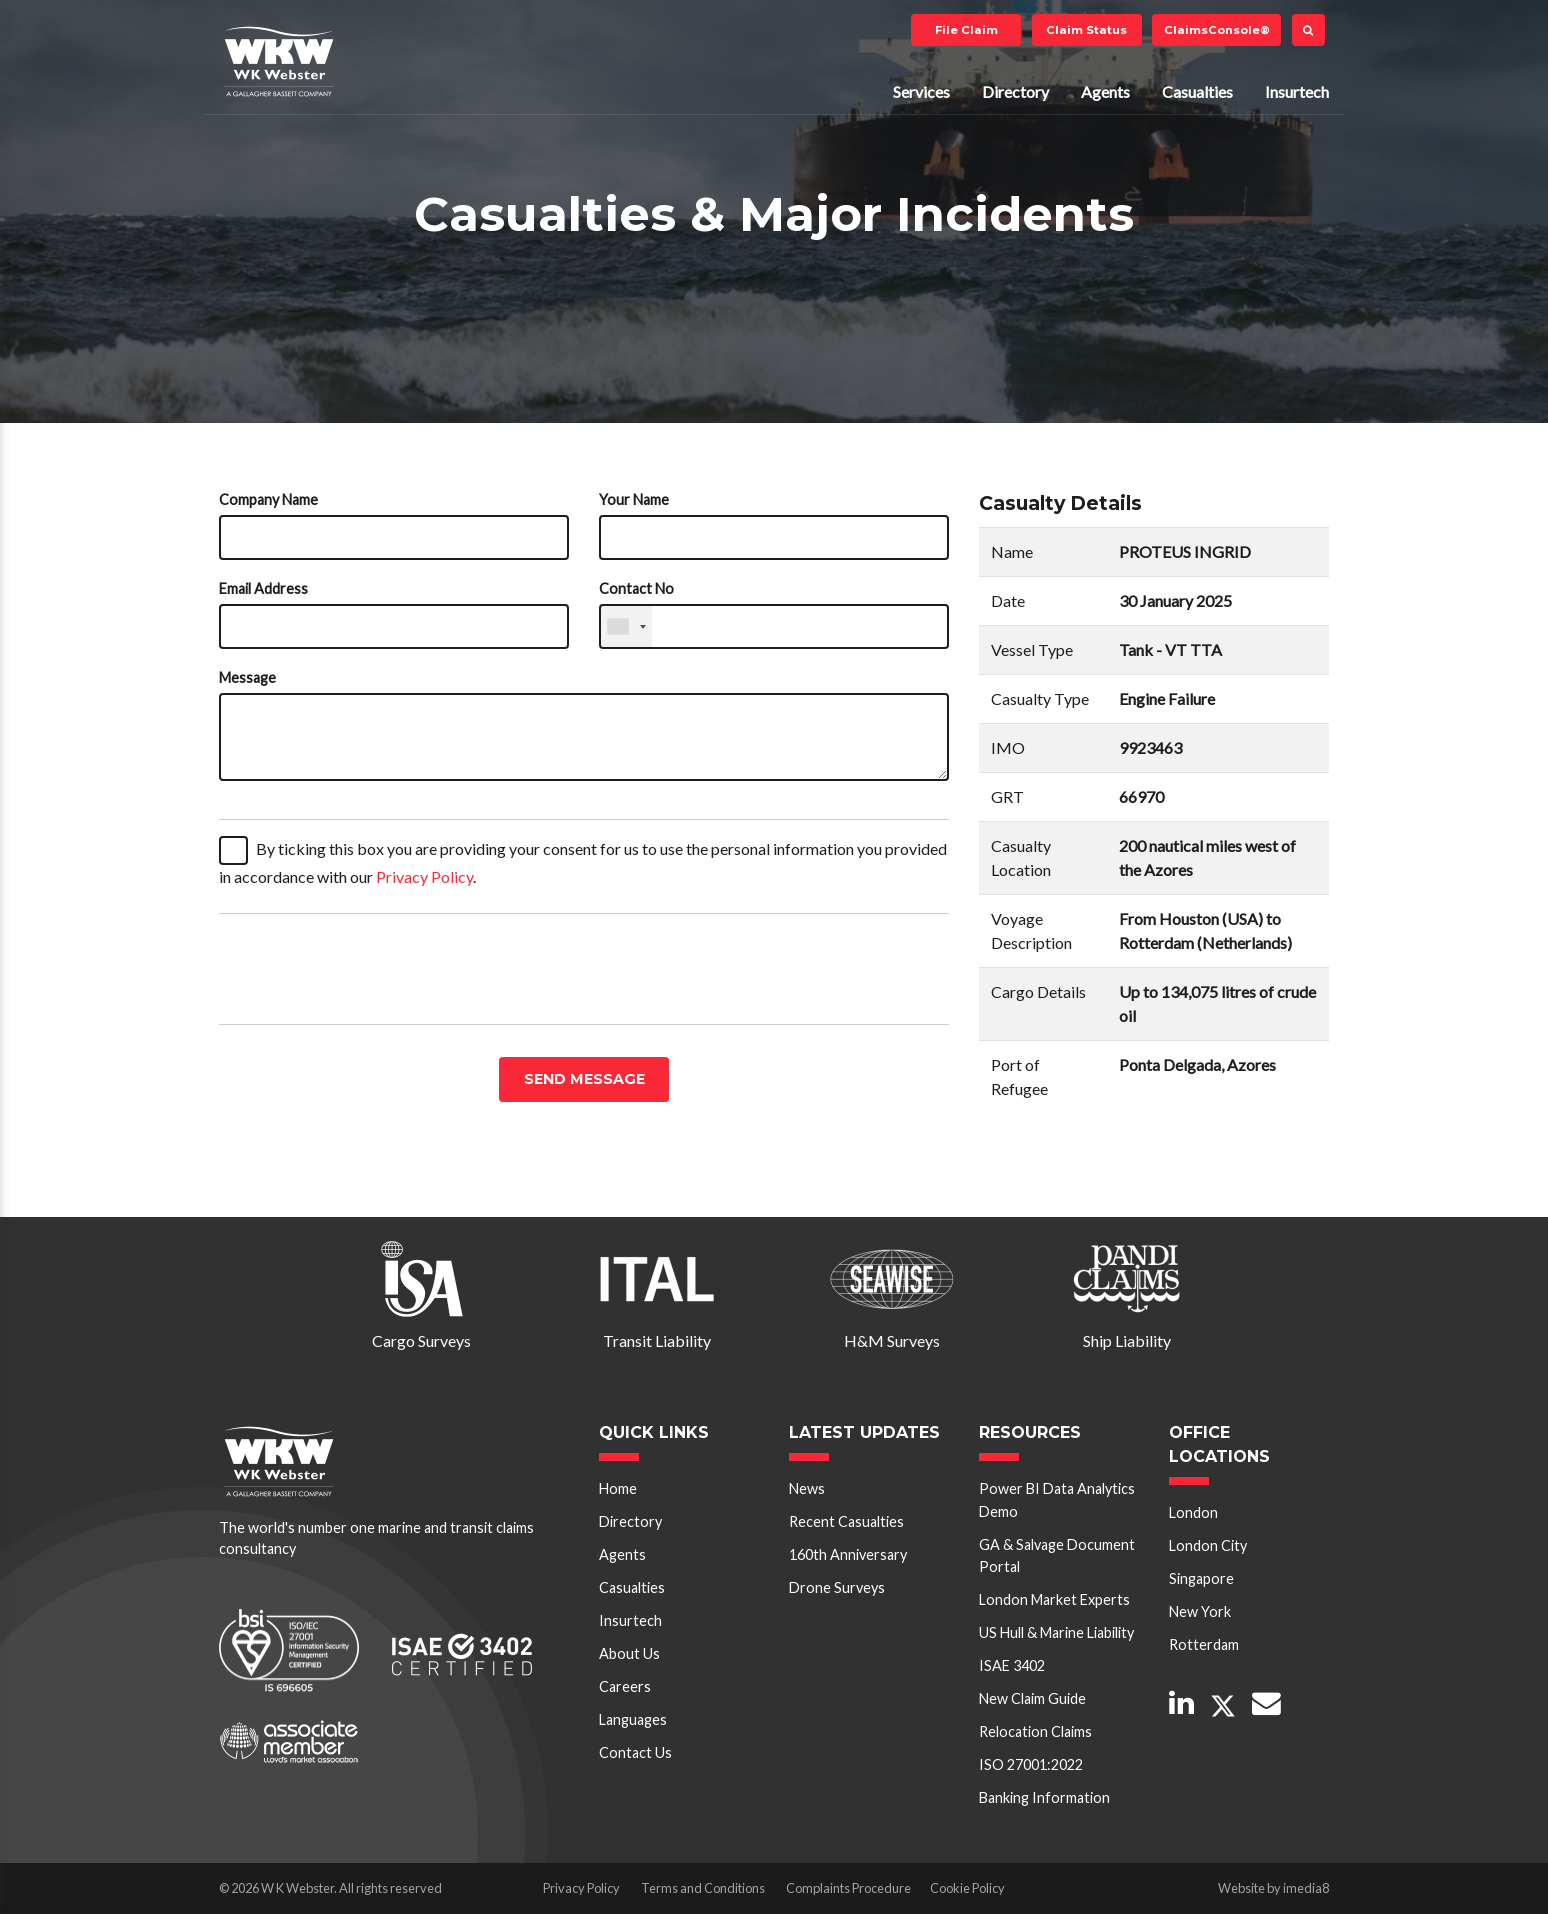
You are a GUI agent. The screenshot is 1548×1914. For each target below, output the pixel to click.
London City (1208, 1545)
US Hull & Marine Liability (1056, 1632)
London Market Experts (1054, 1599)
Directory (1015, 91)
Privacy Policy (424, 876)
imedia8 (1306, 1888)
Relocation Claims (1035, 1731)
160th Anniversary (848, 1554)
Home (618, 1488)
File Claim (966, 30)
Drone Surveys (837, 1587)
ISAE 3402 (1012, 1665)
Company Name (268, 499)
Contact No (636, 588)
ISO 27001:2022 (1031, 1764)
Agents (1105, 91)
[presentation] (371, 969)
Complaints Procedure (848, 1888)
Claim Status (1086, 30)
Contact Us (635, 1752)
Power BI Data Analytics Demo (1057, 1499)
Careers (625, 1686)
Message (247, 677)
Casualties (1197, 91)
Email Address (263, 588)
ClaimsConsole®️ (1217, 30)
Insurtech (1297, 91)
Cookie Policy (967, 1888)
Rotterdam (1204, 1644)
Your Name (634, 499)
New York (1200, 1611)
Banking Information (1044, 1797)
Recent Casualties (846, 1521)
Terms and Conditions (703, 1888)
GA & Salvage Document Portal (1057, 1555)
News (807, 1488)
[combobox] (626, 626)
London (1193, 1512)
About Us (629, 1653)
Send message (584, 1079)
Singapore (1201, 1578)
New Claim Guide (1032, 1698)
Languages (633, 1719)
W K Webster (279, 61)
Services (921, 91)
